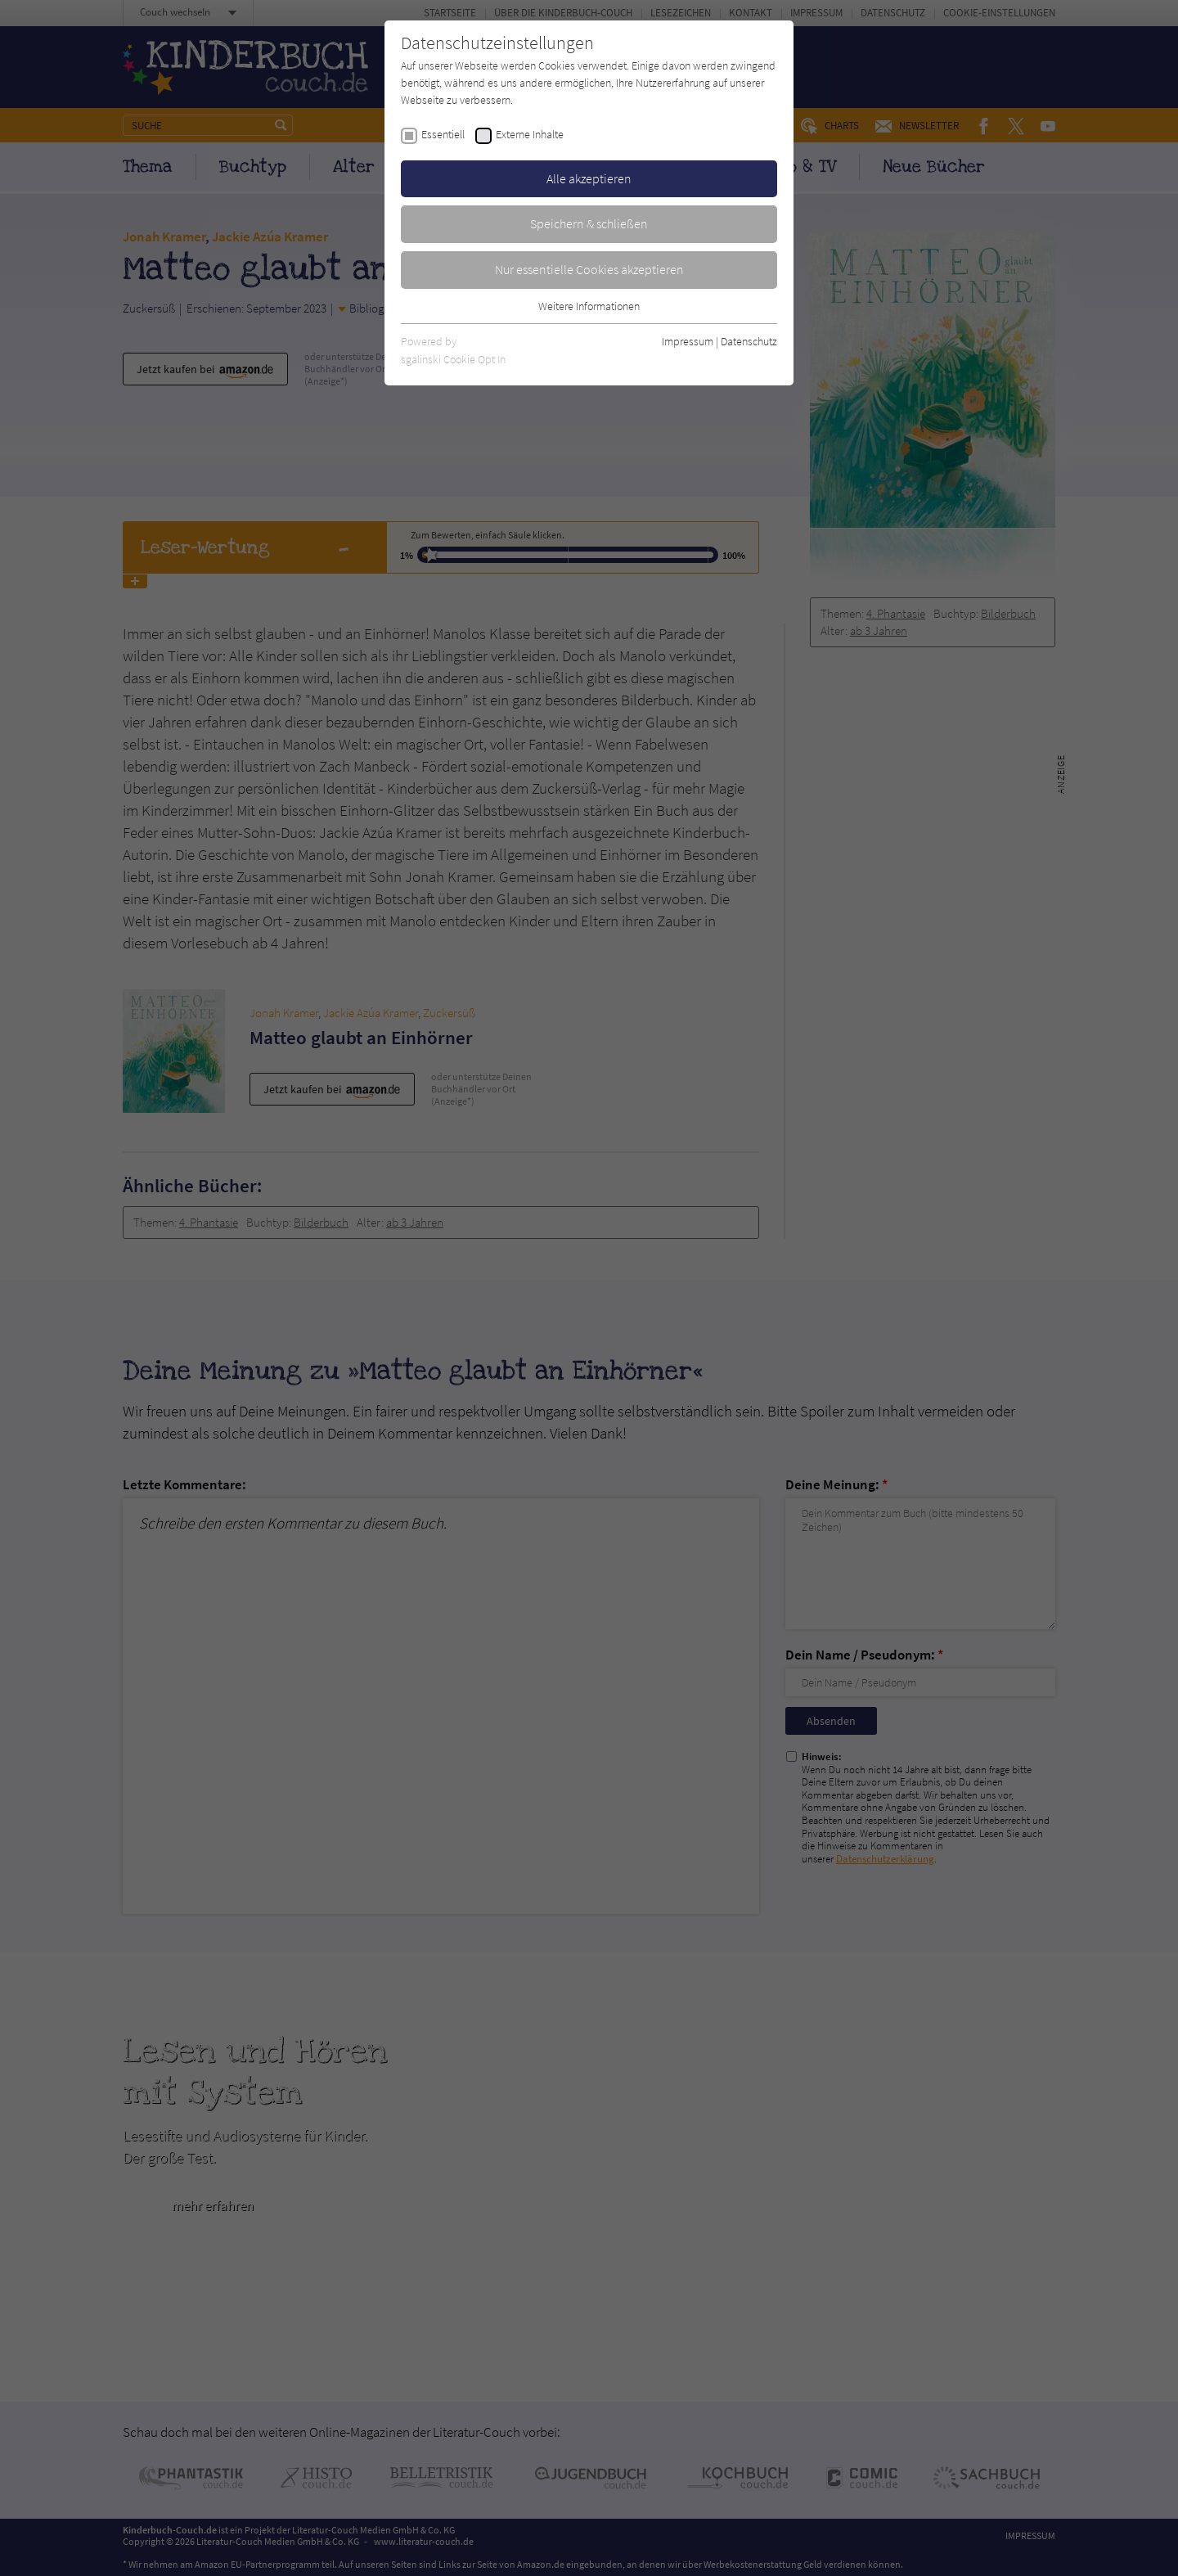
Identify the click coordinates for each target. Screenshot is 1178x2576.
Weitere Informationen (589, 306)
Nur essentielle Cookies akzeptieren (589, 269)
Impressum (687, 341)
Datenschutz (749, 341)
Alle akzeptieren (589, 178)
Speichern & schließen (589, 223)
